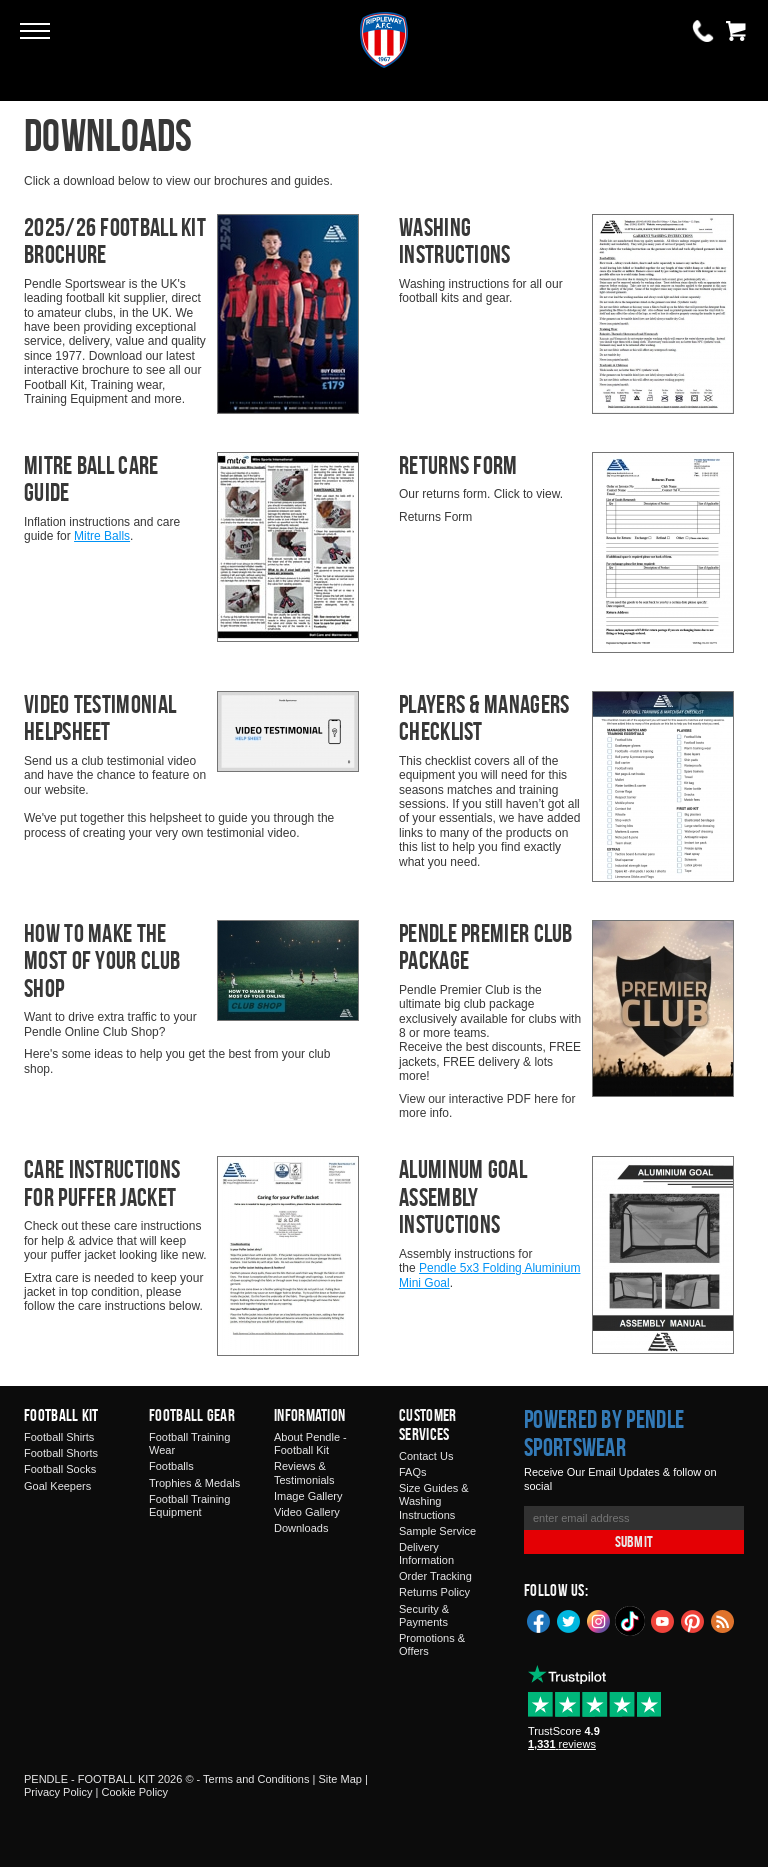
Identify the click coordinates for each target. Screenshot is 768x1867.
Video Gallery (307, 1512)
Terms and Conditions (256, 1779)
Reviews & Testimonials (304, 1472)
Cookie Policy (134, 1792)
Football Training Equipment (189, 1505)
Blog (723, 1620)
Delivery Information (426, 1553)
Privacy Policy (58, 1792)
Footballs (171, 1466)
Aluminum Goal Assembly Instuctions (463, 1196)
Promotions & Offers (432, 1644)
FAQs (413, 1472)
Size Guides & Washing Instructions (434, 1501)
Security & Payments (424, 1615)
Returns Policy (434, 1592)
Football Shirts (59, 1437)
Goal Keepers (57, 1486)
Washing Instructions (455, 241)
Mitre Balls (102, 536)
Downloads (301, 1528)
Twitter (569, 1620)
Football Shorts (61, 1453)
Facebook (539, 1620)
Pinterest (693, 1620)
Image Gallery (308, 1496)
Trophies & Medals (194, 1483)
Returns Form (458, 465)
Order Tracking (435, 1576)
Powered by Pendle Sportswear (604, 1433)
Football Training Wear (189, 1443)
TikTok (631, 1621)
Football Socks (60, 1469)
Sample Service (437, 1531)
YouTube (663, 1620)
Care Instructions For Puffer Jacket (102, 1183)
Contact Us (426, 1456)
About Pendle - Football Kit (310, 1443)
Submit (634, 1541)
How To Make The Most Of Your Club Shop (102, 960)
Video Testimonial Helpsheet (100, 718)
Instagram (599, 1620)
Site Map (339, 1779)
